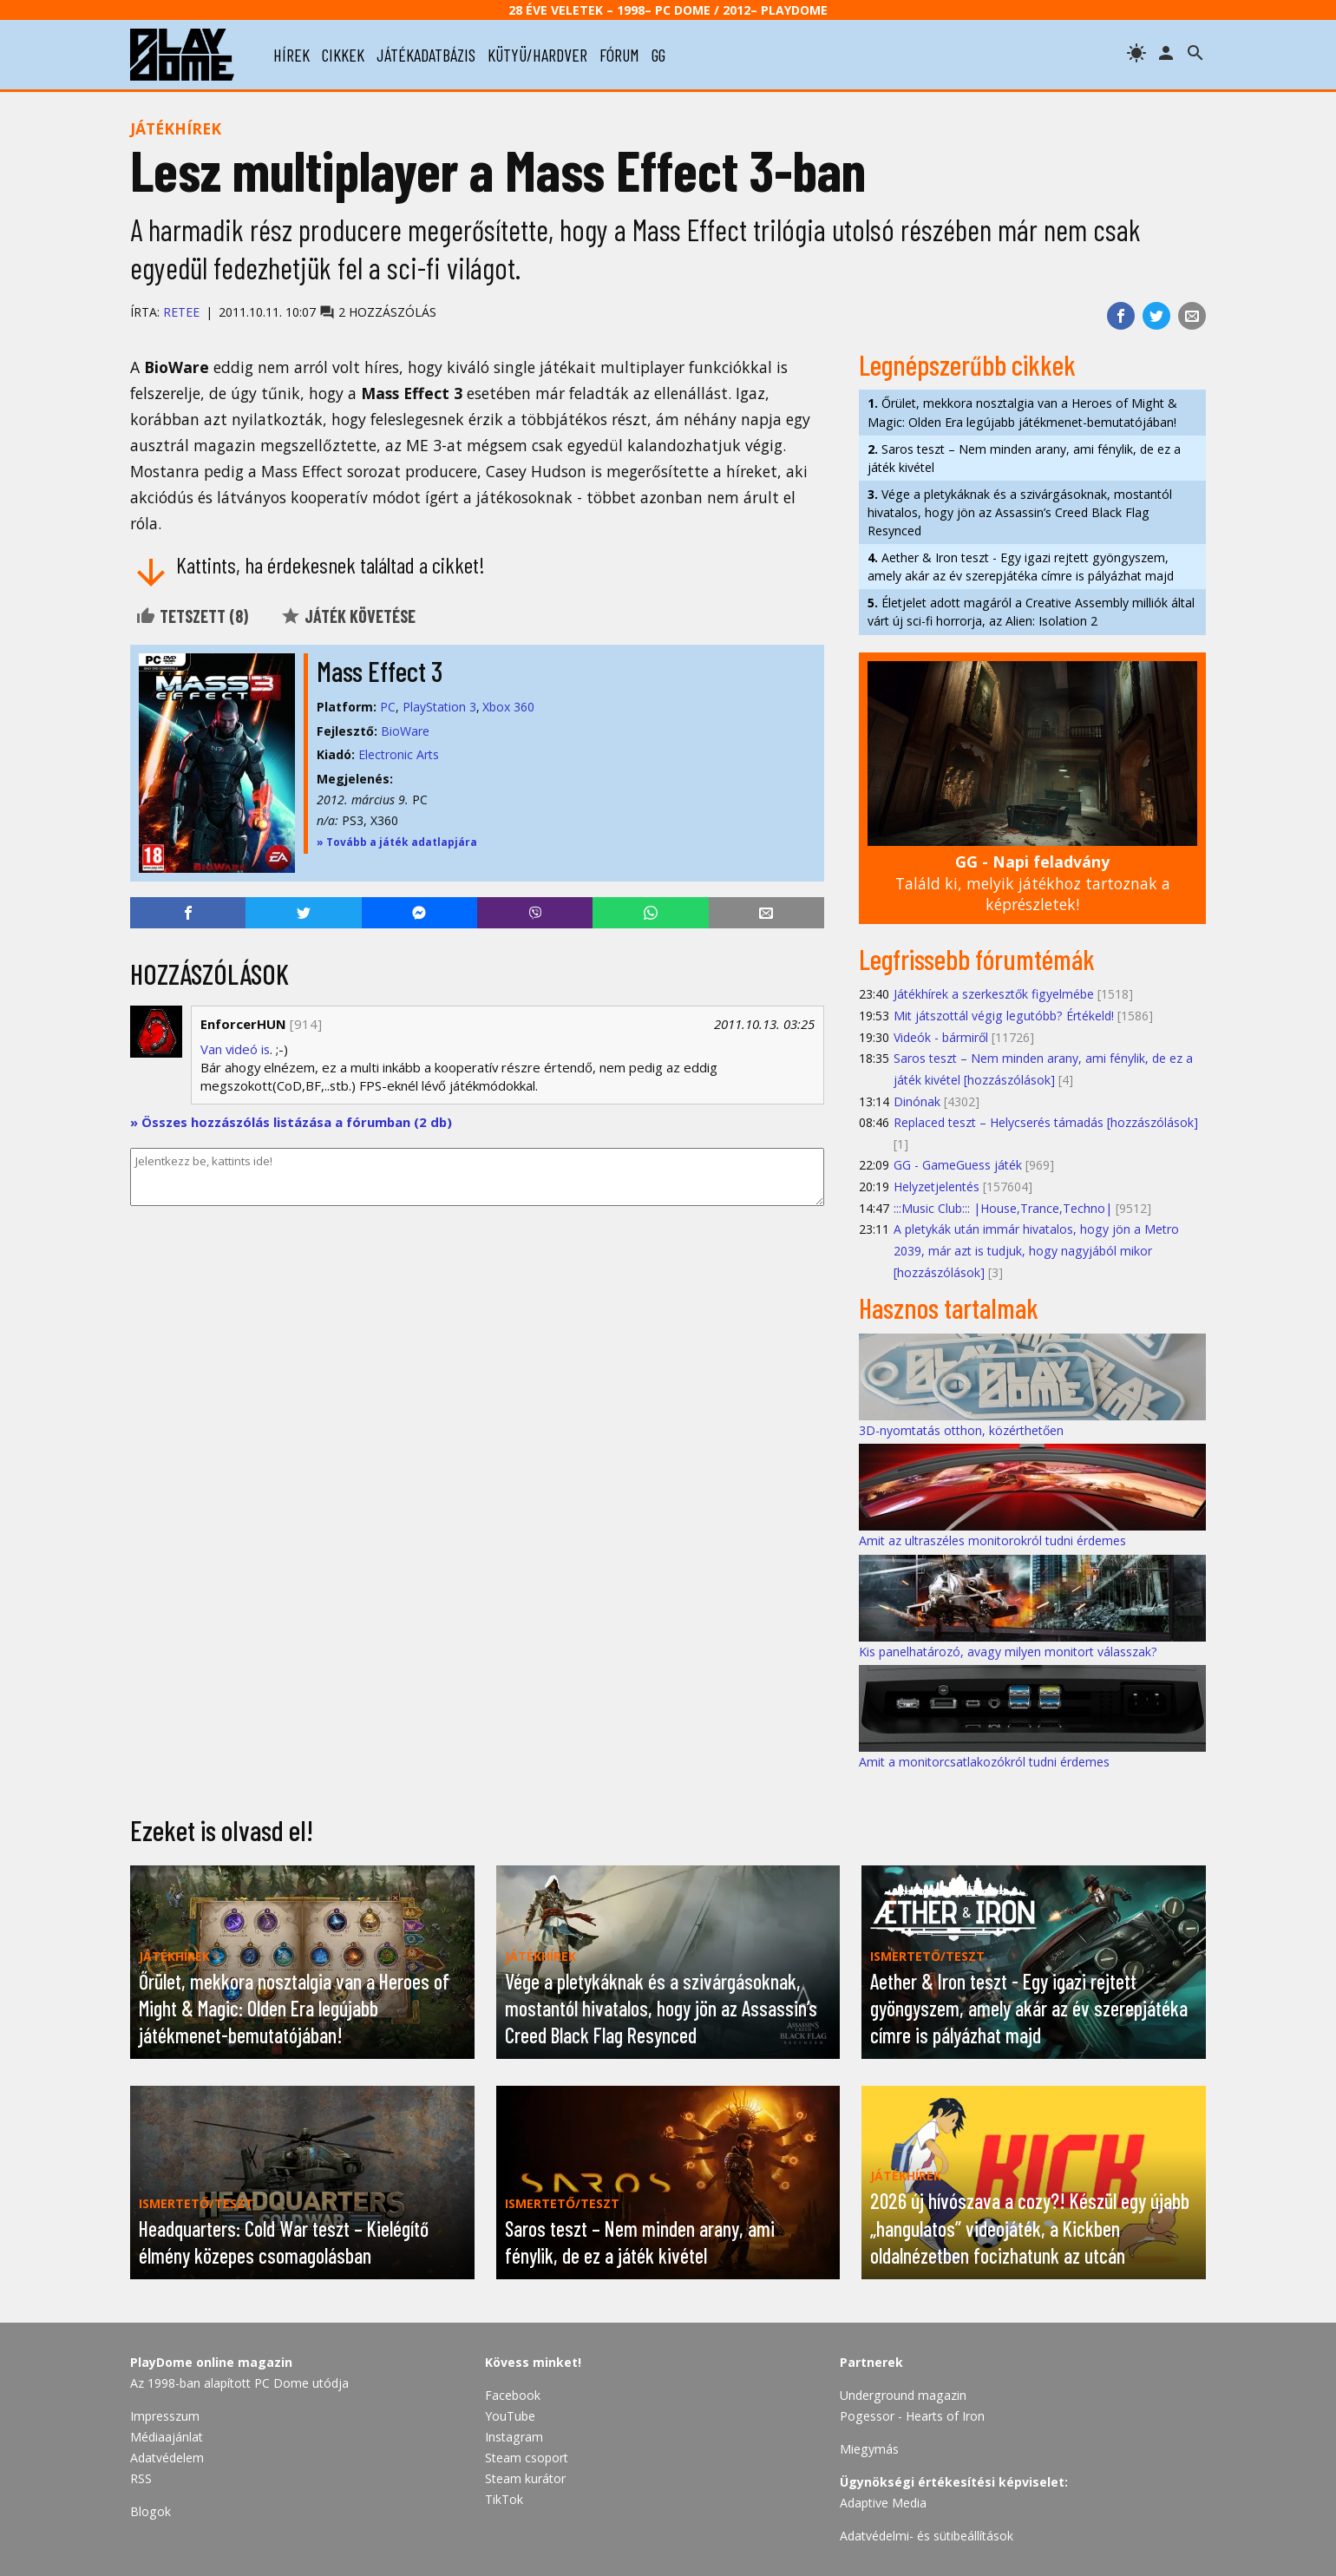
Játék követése (348, 616)
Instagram (514, 2437)
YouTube (510, 2416)
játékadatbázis (426, 54)
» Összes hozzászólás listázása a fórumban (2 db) (291, 1122)
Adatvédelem (167, 2457)
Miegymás (869, 2449)
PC (388, 706)
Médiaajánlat (166, 2437)
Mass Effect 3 (379, 670)
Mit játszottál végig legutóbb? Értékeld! (1004, 1015)
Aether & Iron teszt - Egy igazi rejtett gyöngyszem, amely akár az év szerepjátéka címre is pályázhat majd (1021, 566)
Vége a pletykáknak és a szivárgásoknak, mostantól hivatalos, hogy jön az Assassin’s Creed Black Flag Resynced (1020, 512)
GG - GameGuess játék (958, 1165)
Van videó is (235, 1049)
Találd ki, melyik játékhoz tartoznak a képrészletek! (1032, 882)
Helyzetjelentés (936, 1186)
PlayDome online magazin (211, 2362)
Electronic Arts (398, 754)
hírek (291, 54)
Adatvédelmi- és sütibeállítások (926, 2535)
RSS (141, 2478)
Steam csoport (526, 2457)
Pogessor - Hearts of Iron (912, 2416)
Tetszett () (191, 616)
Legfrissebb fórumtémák (977, 958)
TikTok (504, 2499)
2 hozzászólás (377, 312)
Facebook (512, 2395)
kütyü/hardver (537, 54)
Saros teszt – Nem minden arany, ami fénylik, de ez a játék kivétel (1024, 458)
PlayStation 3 (439, 706)
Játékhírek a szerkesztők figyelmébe (994, 994)
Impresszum (165, 2416)
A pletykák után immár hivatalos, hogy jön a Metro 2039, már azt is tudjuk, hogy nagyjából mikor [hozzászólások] (1036, 1250)
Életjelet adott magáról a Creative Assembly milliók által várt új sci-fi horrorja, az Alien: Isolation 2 (1031, 611)
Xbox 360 (508, 706)
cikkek (343, 54)
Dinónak (917, 1101)
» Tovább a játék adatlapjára (397, 842)
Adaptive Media (883, 2502)
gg (658, 54)
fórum (619, 54)
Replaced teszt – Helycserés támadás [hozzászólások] (1046, 1122)
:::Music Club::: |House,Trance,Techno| (1003, 1208)
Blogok (150, 2511)
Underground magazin (903, 2395)
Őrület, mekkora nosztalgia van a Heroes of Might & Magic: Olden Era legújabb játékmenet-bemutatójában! (1022, 412)
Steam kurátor (525, 2478)
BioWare (405, 731)
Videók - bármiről (941, 1037)
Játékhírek (175, 128)
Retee (181, 312)
